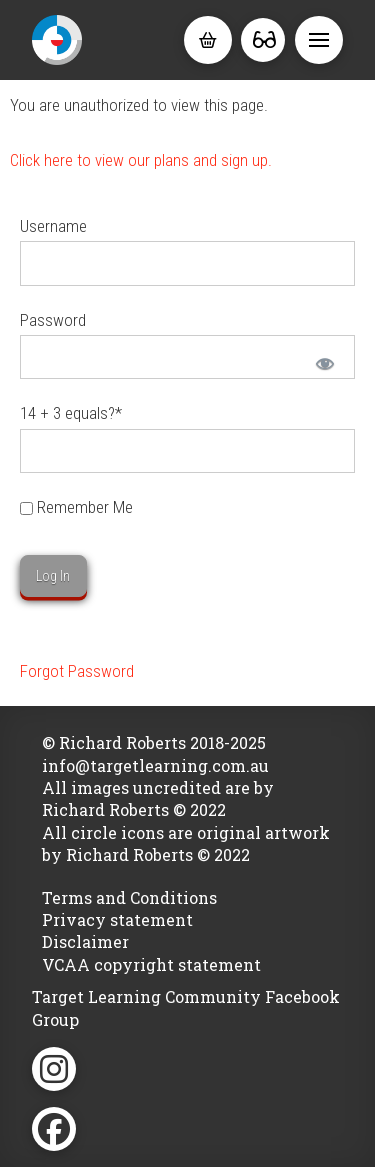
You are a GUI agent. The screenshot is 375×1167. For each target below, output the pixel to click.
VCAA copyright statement (151, 964)
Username (53, 226)
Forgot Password (77, 671)
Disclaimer (85, 941)
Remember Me (76, 507)
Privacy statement (117, 919)
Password (53, 320)
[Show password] (324, 362)
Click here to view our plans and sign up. (141, 160)
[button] (208, 40)
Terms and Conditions (129, 897)
